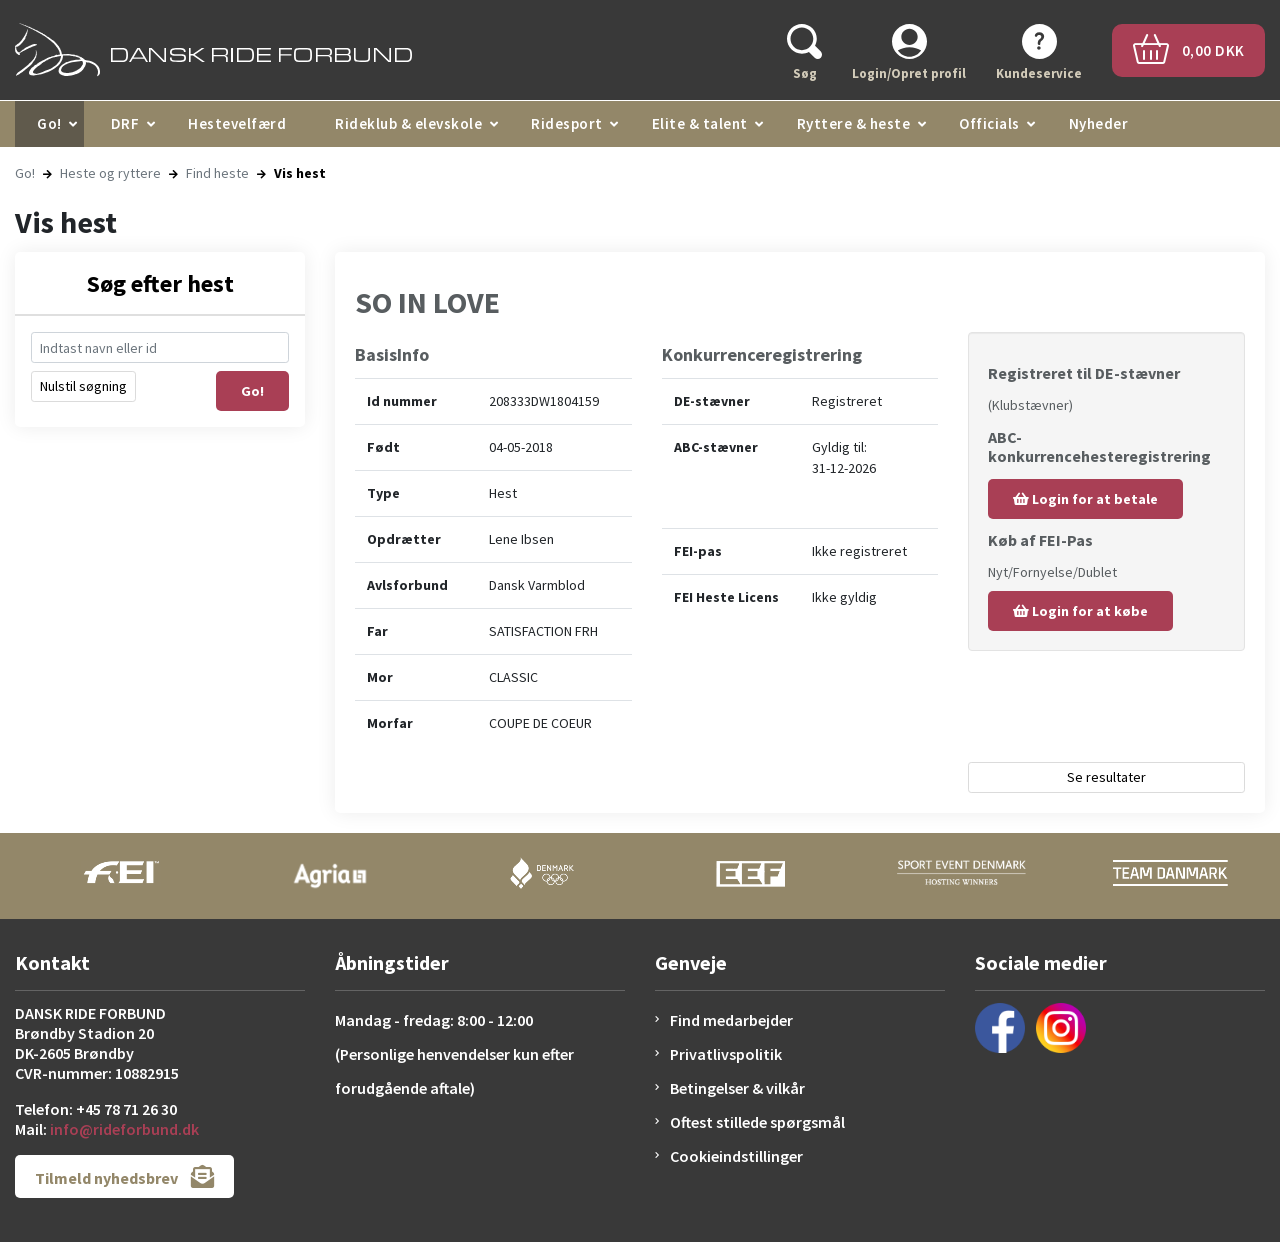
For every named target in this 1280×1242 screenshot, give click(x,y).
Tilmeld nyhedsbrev (124, 1176)
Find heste (217, 173)
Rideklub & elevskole (408, 123)
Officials (989, 123)
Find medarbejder (731, 1020)
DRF (125, 123)
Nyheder (1099, 123)
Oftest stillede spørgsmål (757, 1122)
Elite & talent (700, 123)
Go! (49, 123)
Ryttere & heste (854, 123)
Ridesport (567, 123)
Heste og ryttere (110, 173)
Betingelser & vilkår (737, 1088)
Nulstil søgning (83, 386)
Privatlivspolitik (726, 1054)
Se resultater (1106, 777)
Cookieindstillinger (736, 1156)
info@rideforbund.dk (124, 1129)
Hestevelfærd (237, 123)
